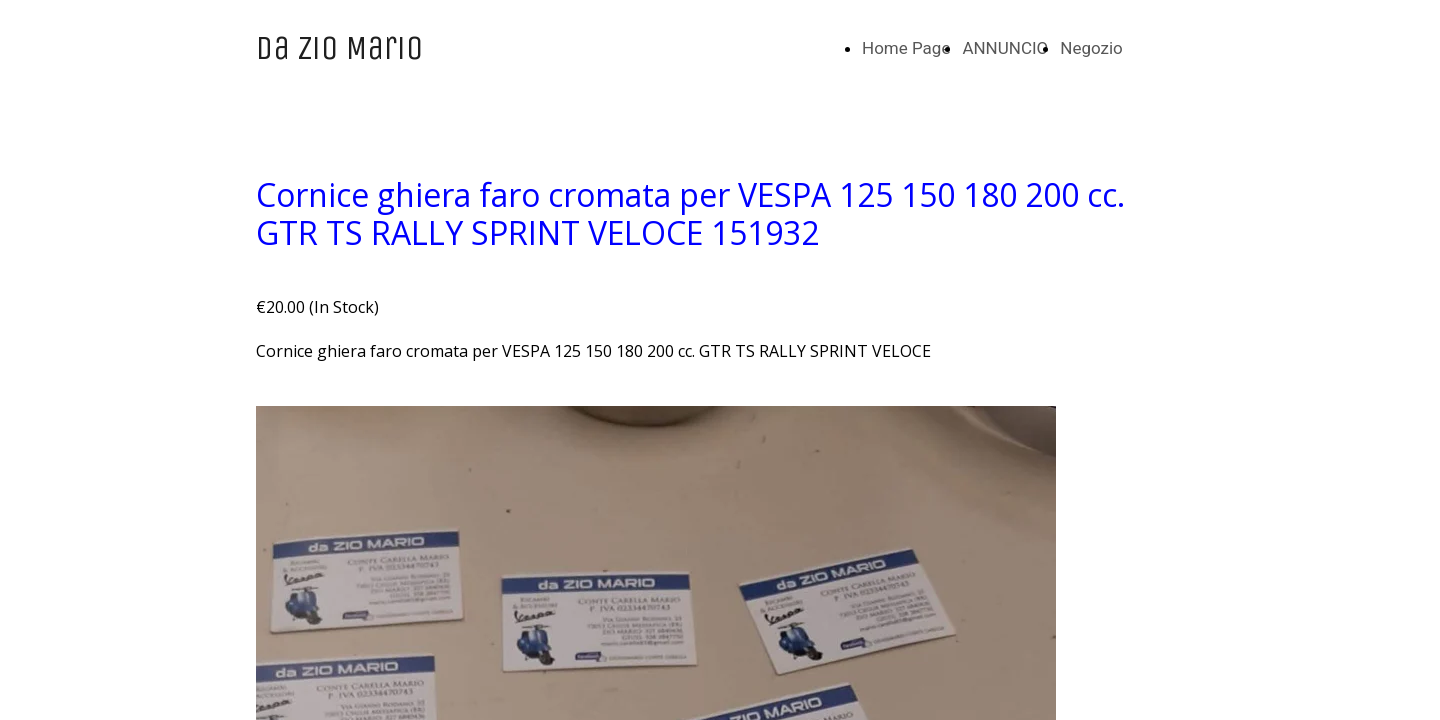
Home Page (906, 48)
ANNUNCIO (1005, 48)
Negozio (1091, 48)
